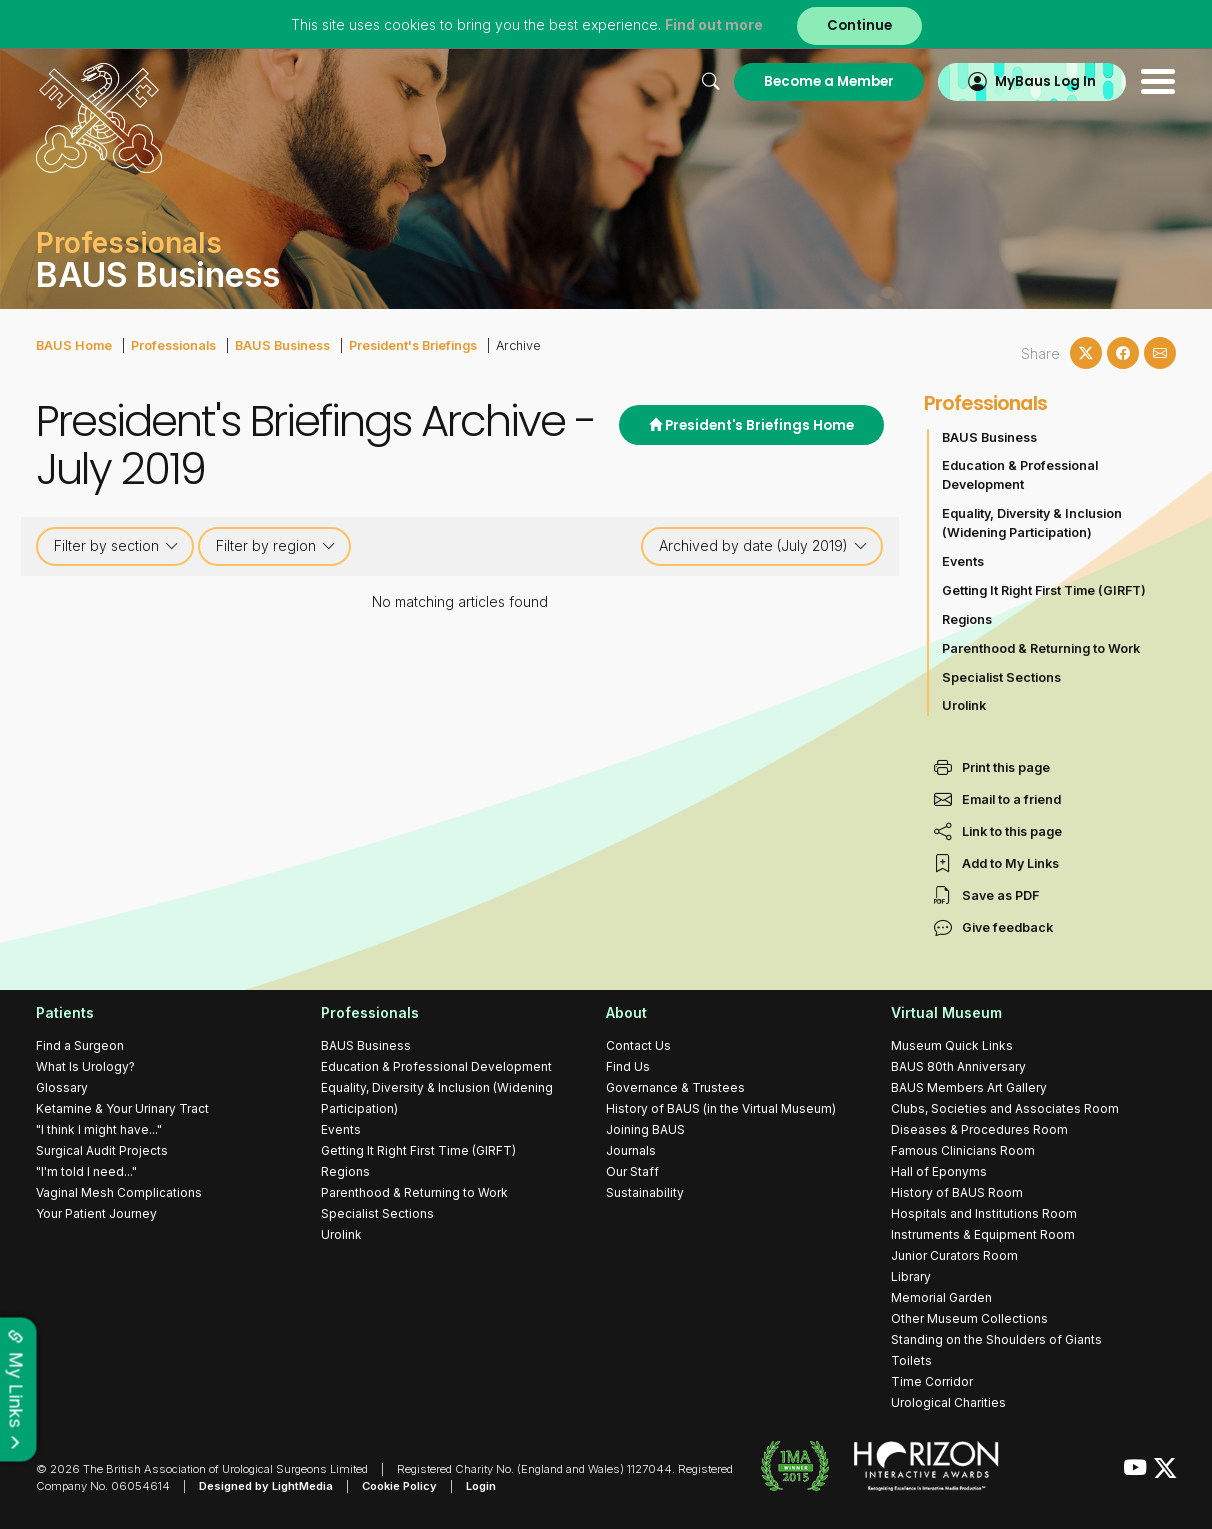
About (626, 1012)
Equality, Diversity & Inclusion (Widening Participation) (1032, 523)
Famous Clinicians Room (963, 1150)
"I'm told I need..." (86, 1171)
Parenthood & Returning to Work (1041, 648)
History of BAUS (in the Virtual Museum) (721, 1108)
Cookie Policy (399, 1486)
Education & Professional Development (1020, 475)
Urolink (964, 705)
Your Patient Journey (96, 1213)
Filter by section (116, 546)
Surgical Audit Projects (102, 1150)
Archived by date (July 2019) (763, 546)
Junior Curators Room (954, 1255)
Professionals (173, 345)
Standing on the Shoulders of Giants (996, 1339)
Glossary (62, 1087)
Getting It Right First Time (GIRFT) (1044, 590)
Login (481, 1486)
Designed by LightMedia (266, 1486)
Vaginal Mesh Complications (119, 1192)
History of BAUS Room (957, 1192)
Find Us (628, 1066)
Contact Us (638, 1045)
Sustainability (645, 1192)
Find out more (714, 24)
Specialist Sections (1001, 677)
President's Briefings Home (751, 425)
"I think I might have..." (99, 1129)
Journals (631, 1150)
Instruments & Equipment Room (983, 1234)
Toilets (911, 1360)
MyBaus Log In (1045, 81)
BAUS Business (282, 345)
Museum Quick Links (952, 1045)
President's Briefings (413, 345)
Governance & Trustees (675, 1087)
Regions (967, 619)
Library (911, 1276)
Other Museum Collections (969, 1318)
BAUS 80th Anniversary (958, 1066)
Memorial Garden (941, 1297)
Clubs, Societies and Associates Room (1005, 1108)
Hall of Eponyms (939, 1171)
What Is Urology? (85, 1066)
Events (963, 561)
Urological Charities (948, 1402)
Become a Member (829, 81)
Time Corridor (932, 1381)
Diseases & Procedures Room (979, 1129)
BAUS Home (74, 345)
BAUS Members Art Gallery (969, 1087)
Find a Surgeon (80, 1045)
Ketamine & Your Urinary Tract (122, 1108)
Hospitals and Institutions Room (984, 1213)
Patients (65, 1012)
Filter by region (276, 546)
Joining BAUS (645, 1129)
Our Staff (632, 1171)
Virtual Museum (946, 1012)
